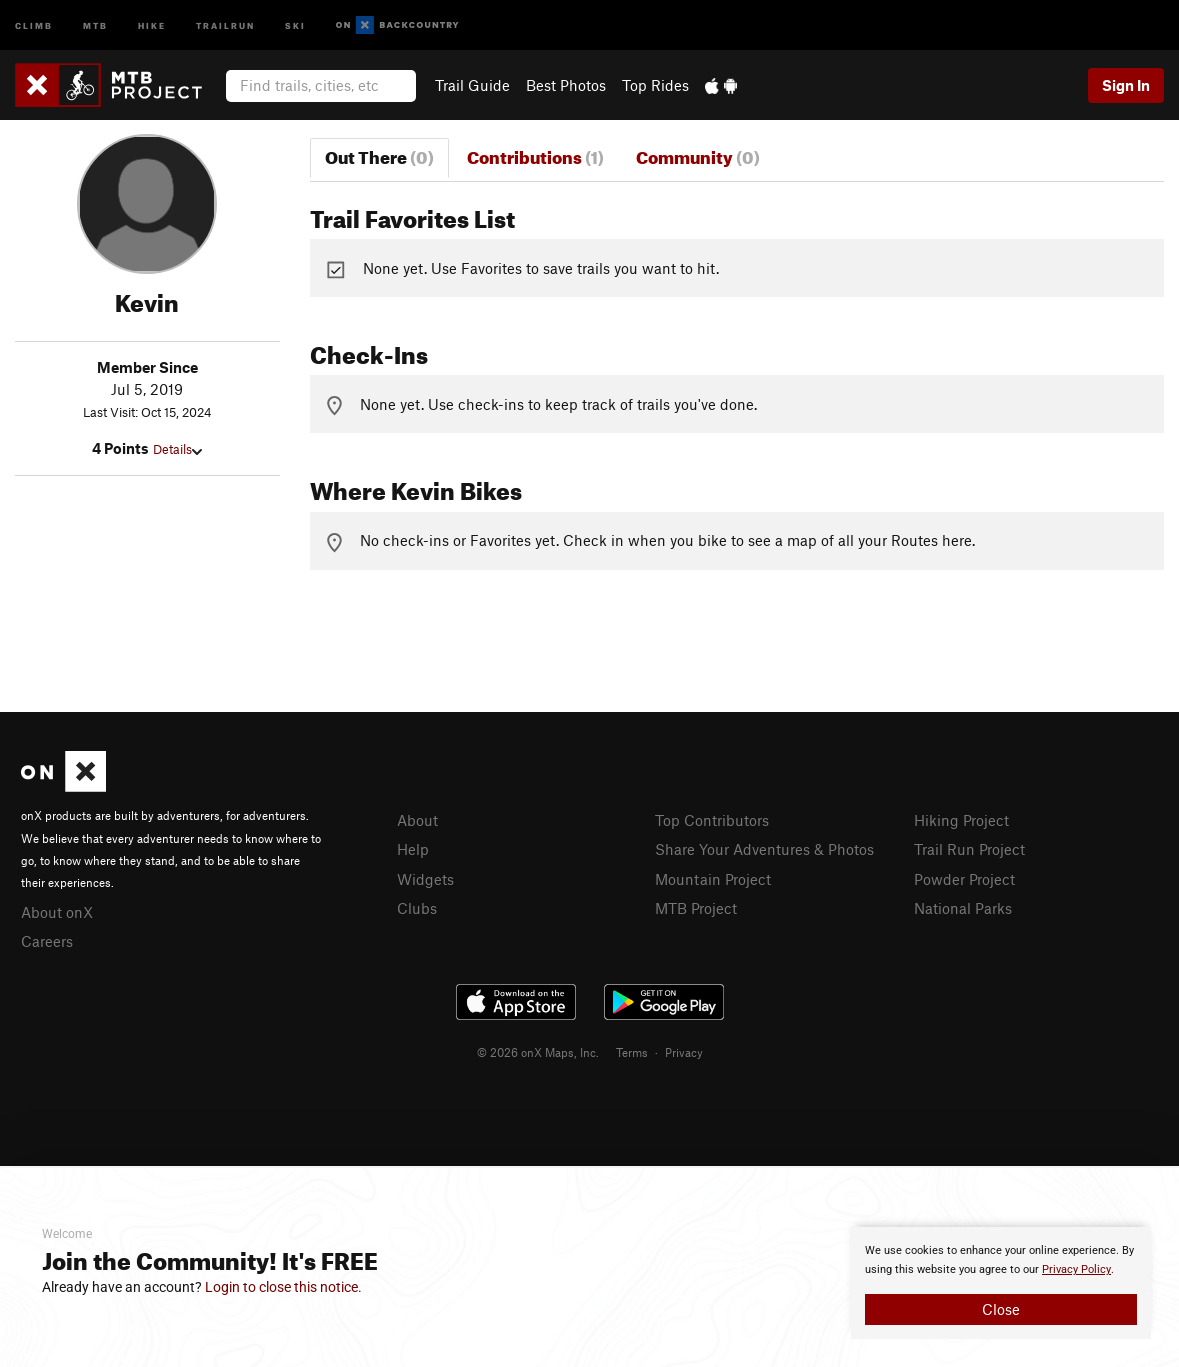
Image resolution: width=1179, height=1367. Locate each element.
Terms (632, 1052)
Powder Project (964, 879)
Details (177, 449)
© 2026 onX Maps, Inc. (538, 1052)
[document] (1001, 1283)
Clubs (417, 908)
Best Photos (566, 85)
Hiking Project (961, 820)
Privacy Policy (1076, 1269)
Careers (47, 941)
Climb (34, 24)
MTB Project (696, 908)
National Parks (963, 908)
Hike (152, 24)
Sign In (1126, 85)
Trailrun (225, 24)
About (417, 820)
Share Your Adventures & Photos (764, 849)
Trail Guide (472, 85)
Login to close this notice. (283, 1287)
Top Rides (655, 85)
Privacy (684, 1052)
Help (413, 849)
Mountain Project (713, 879)
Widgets (425, 879)
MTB (95, 24)
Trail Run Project (969, 849)
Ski (295, 24)
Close (1001, 1309)
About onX (57, 912)
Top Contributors (712, 820)
